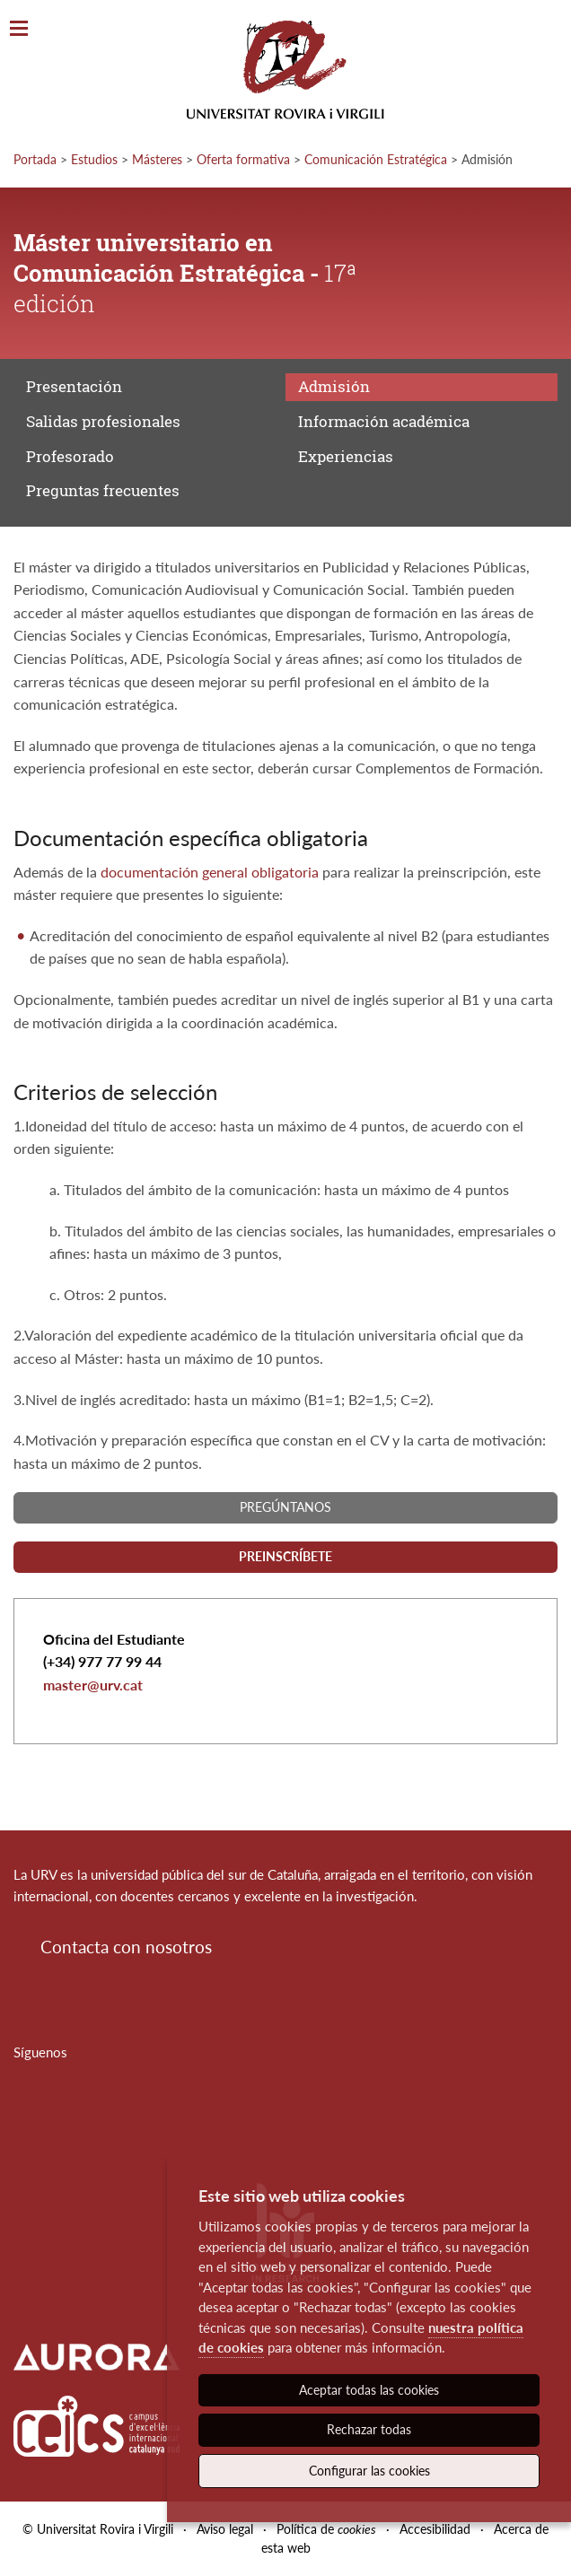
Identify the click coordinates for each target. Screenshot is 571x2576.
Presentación (74, 386)
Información (384, 421)
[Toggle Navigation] (19, 29)
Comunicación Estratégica (375, 159)
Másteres (157, 159)
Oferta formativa (243, 159)
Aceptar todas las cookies (369, 2389)
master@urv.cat (93, 1684)
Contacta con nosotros (126, 1946)
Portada (35, 159)
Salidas (103, 421)
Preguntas (103, 490)
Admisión (334, 386)
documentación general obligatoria (210, 871)
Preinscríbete (285, 1556)
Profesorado (70, 456)
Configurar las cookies (369, 2470)
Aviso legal (225, 2529)
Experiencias (345, 456)
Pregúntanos (285, 1507)
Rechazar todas (369, 2429)
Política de (326, 2529)
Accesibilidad (435, 2529)
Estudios (94, 159)
